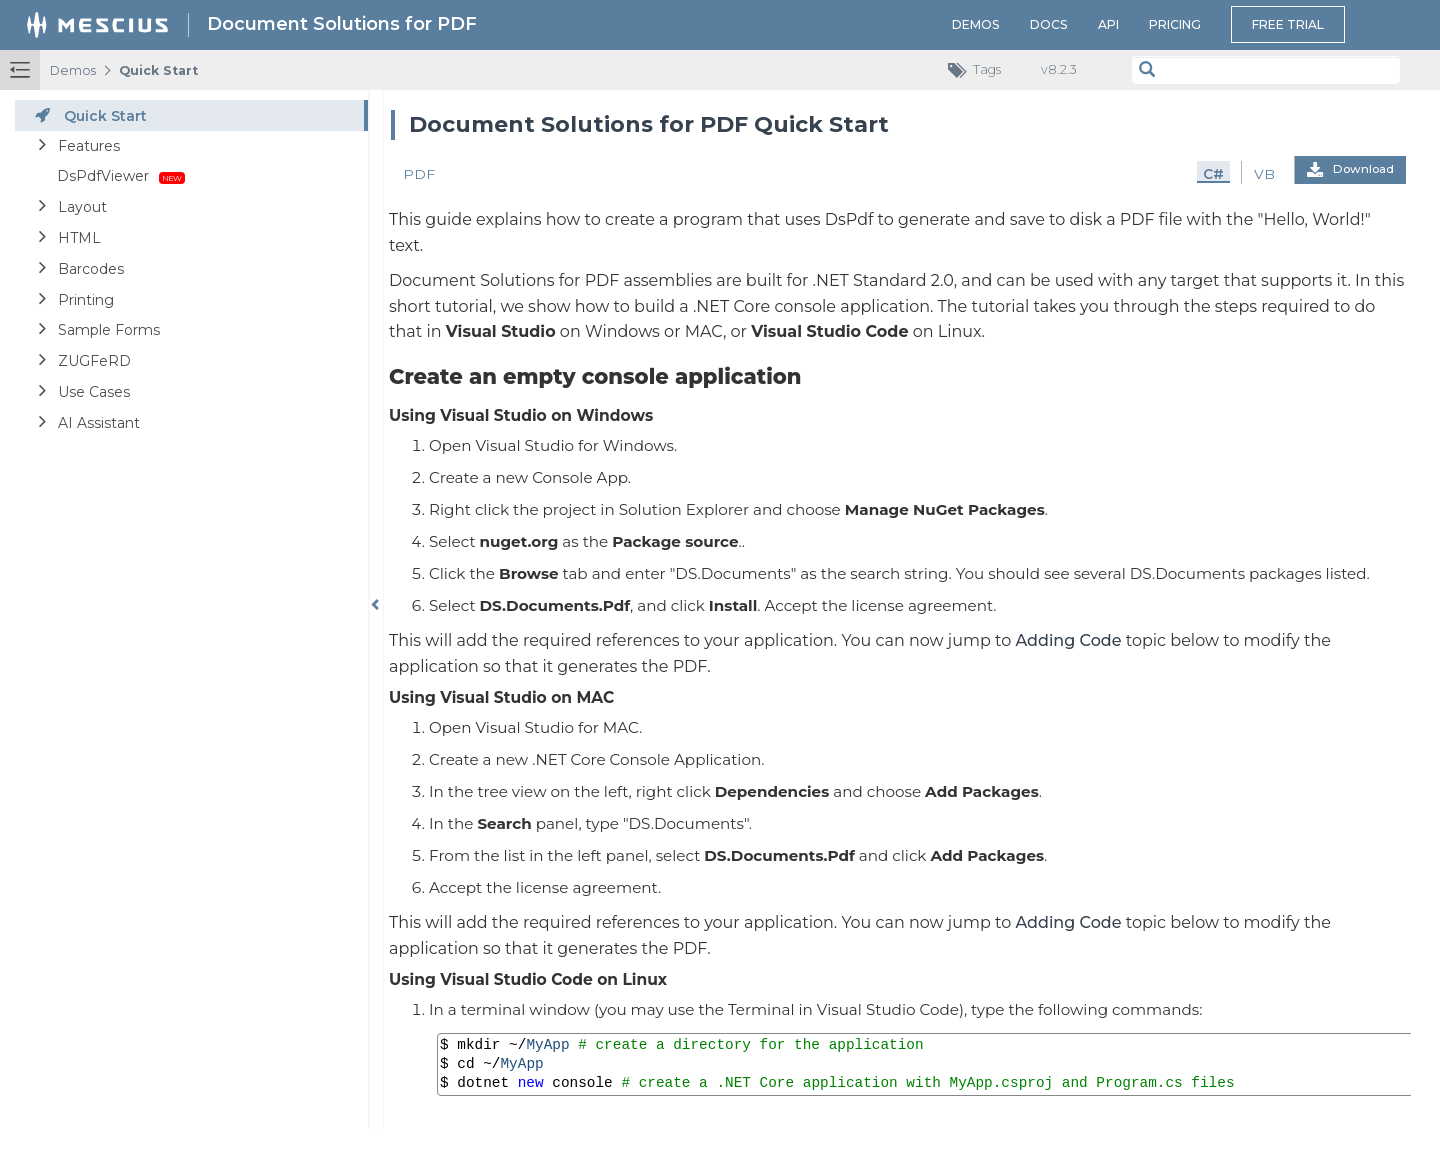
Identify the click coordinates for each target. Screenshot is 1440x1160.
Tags (979, 70)
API (1108, 24)
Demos (976, 24)
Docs (1049, 24)
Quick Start (158, 70)
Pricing (1175, 24)
